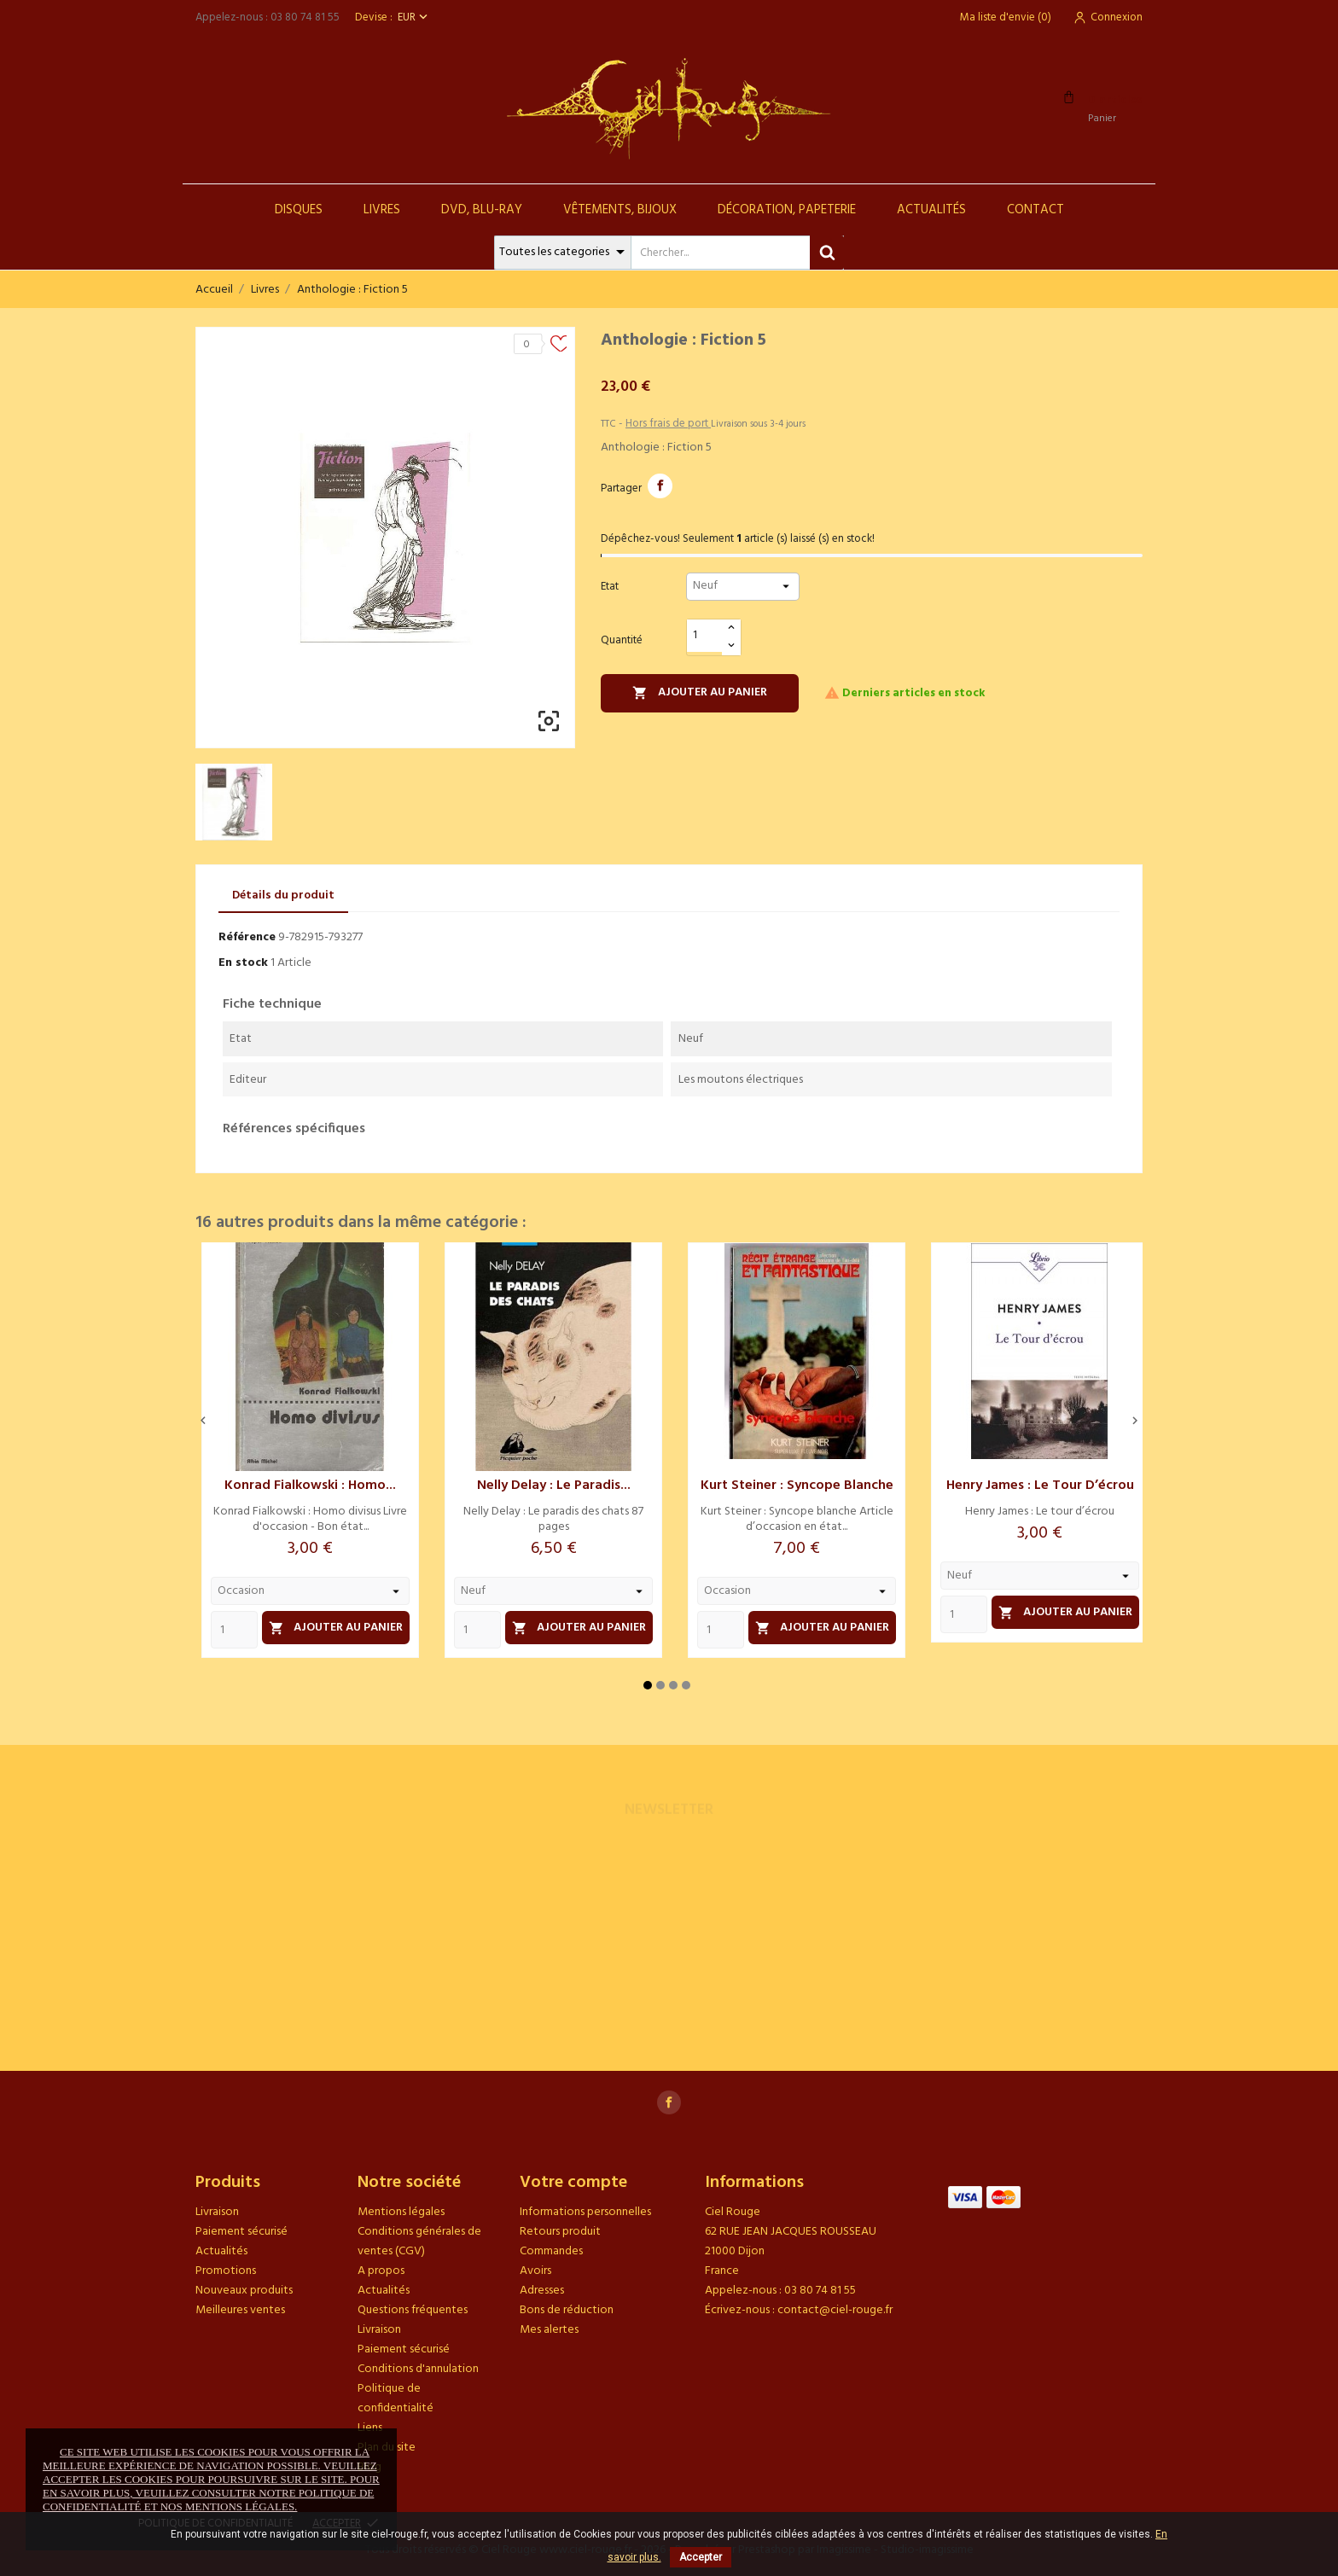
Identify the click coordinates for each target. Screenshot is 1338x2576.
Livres (382, 210)
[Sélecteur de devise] (414, 17)
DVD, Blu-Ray (481, 210)
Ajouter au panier (699, 692)
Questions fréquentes (413, 2310)
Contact (1035, 210)
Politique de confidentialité (395, 2398)
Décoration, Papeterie (787, 210)
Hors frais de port (668, 424)
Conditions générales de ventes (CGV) (419, 2241)
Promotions (225, 2271)
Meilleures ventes (240, 2310)
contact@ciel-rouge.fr (835, 2310)
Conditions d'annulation (418, 2369)
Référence (247, 937)
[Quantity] (234, 1630)
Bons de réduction (567, 2310)
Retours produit (560, 2232)
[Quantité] (705, 636)
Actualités (931, 210)
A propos (381, 2271)
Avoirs (535, 2271)
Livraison (217, 2212)
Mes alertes (549, 2330)
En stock (243, 963)
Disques (299, 210)
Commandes (551, 2251)
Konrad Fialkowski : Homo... (310, 1485)
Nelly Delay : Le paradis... (554, 1485)
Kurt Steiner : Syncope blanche (797, 1485)
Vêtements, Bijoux (620, 210)
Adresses (542, 2290)
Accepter (700, 2557)
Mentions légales (401, 2212)
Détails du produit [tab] (283, 895)
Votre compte (573, 2182)
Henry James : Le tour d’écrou (1040, 1485)
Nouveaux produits (244, 2290)
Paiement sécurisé (241, 2232)
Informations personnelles (585, 2212)
